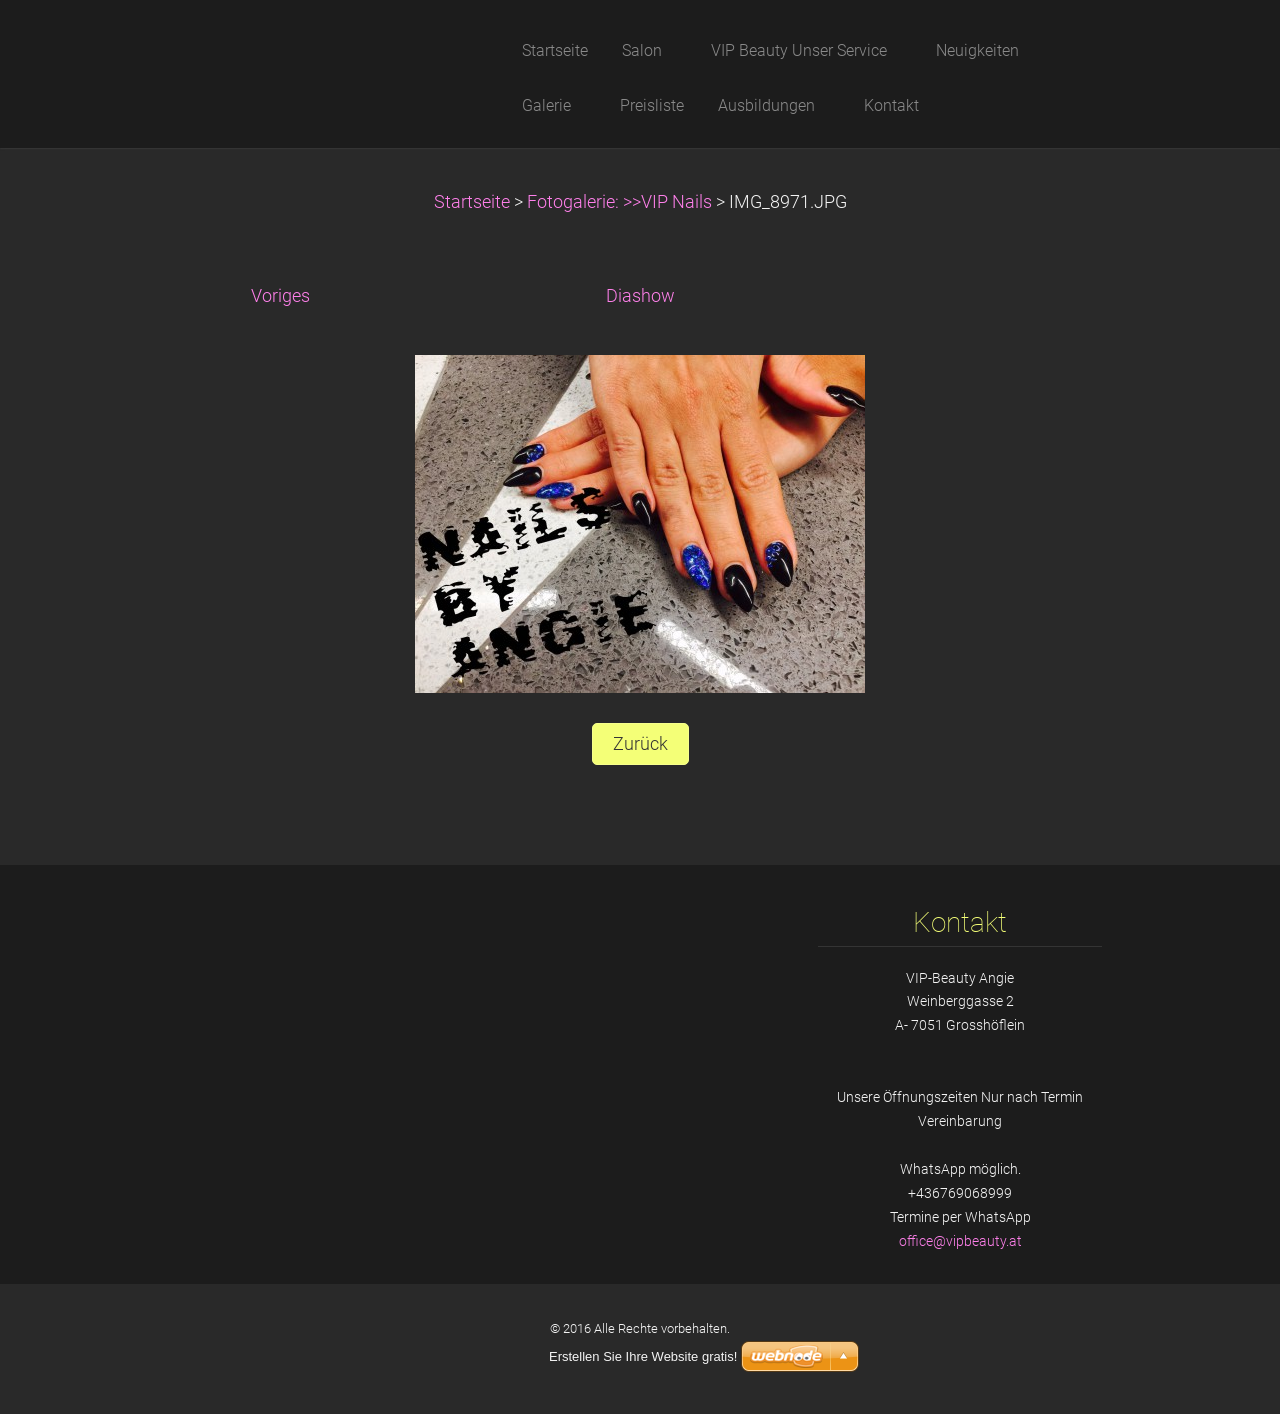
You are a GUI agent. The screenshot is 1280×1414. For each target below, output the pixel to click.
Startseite (472, 202)
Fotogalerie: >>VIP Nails (619, 202)
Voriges (280, 296)
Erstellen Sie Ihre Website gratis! (643, 1356)
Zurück (640, 744)
